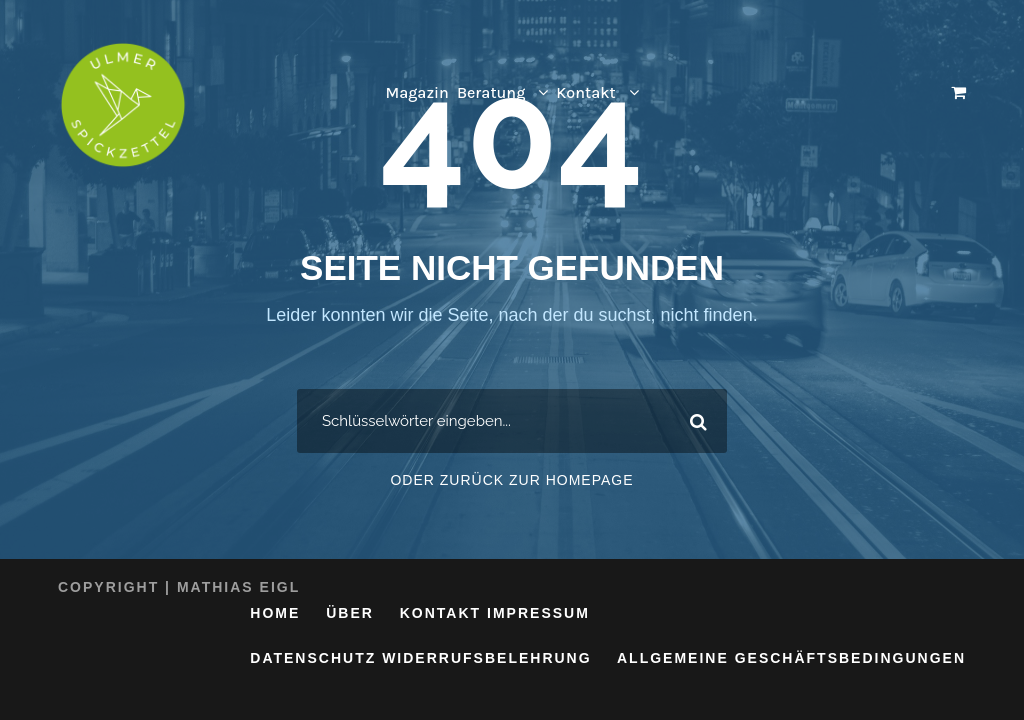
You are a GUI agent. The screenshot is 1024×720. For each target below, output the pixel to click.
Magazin (416, 92)
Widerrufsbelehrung (486, 658)
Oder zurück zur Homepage (511, 480)
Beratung (491, 92)
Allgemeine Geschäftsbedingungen (791, 658)
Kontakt (585, 92)
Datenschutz (313, 658)
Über (350, 613)
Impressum (538, 613)
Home (275, 613)
